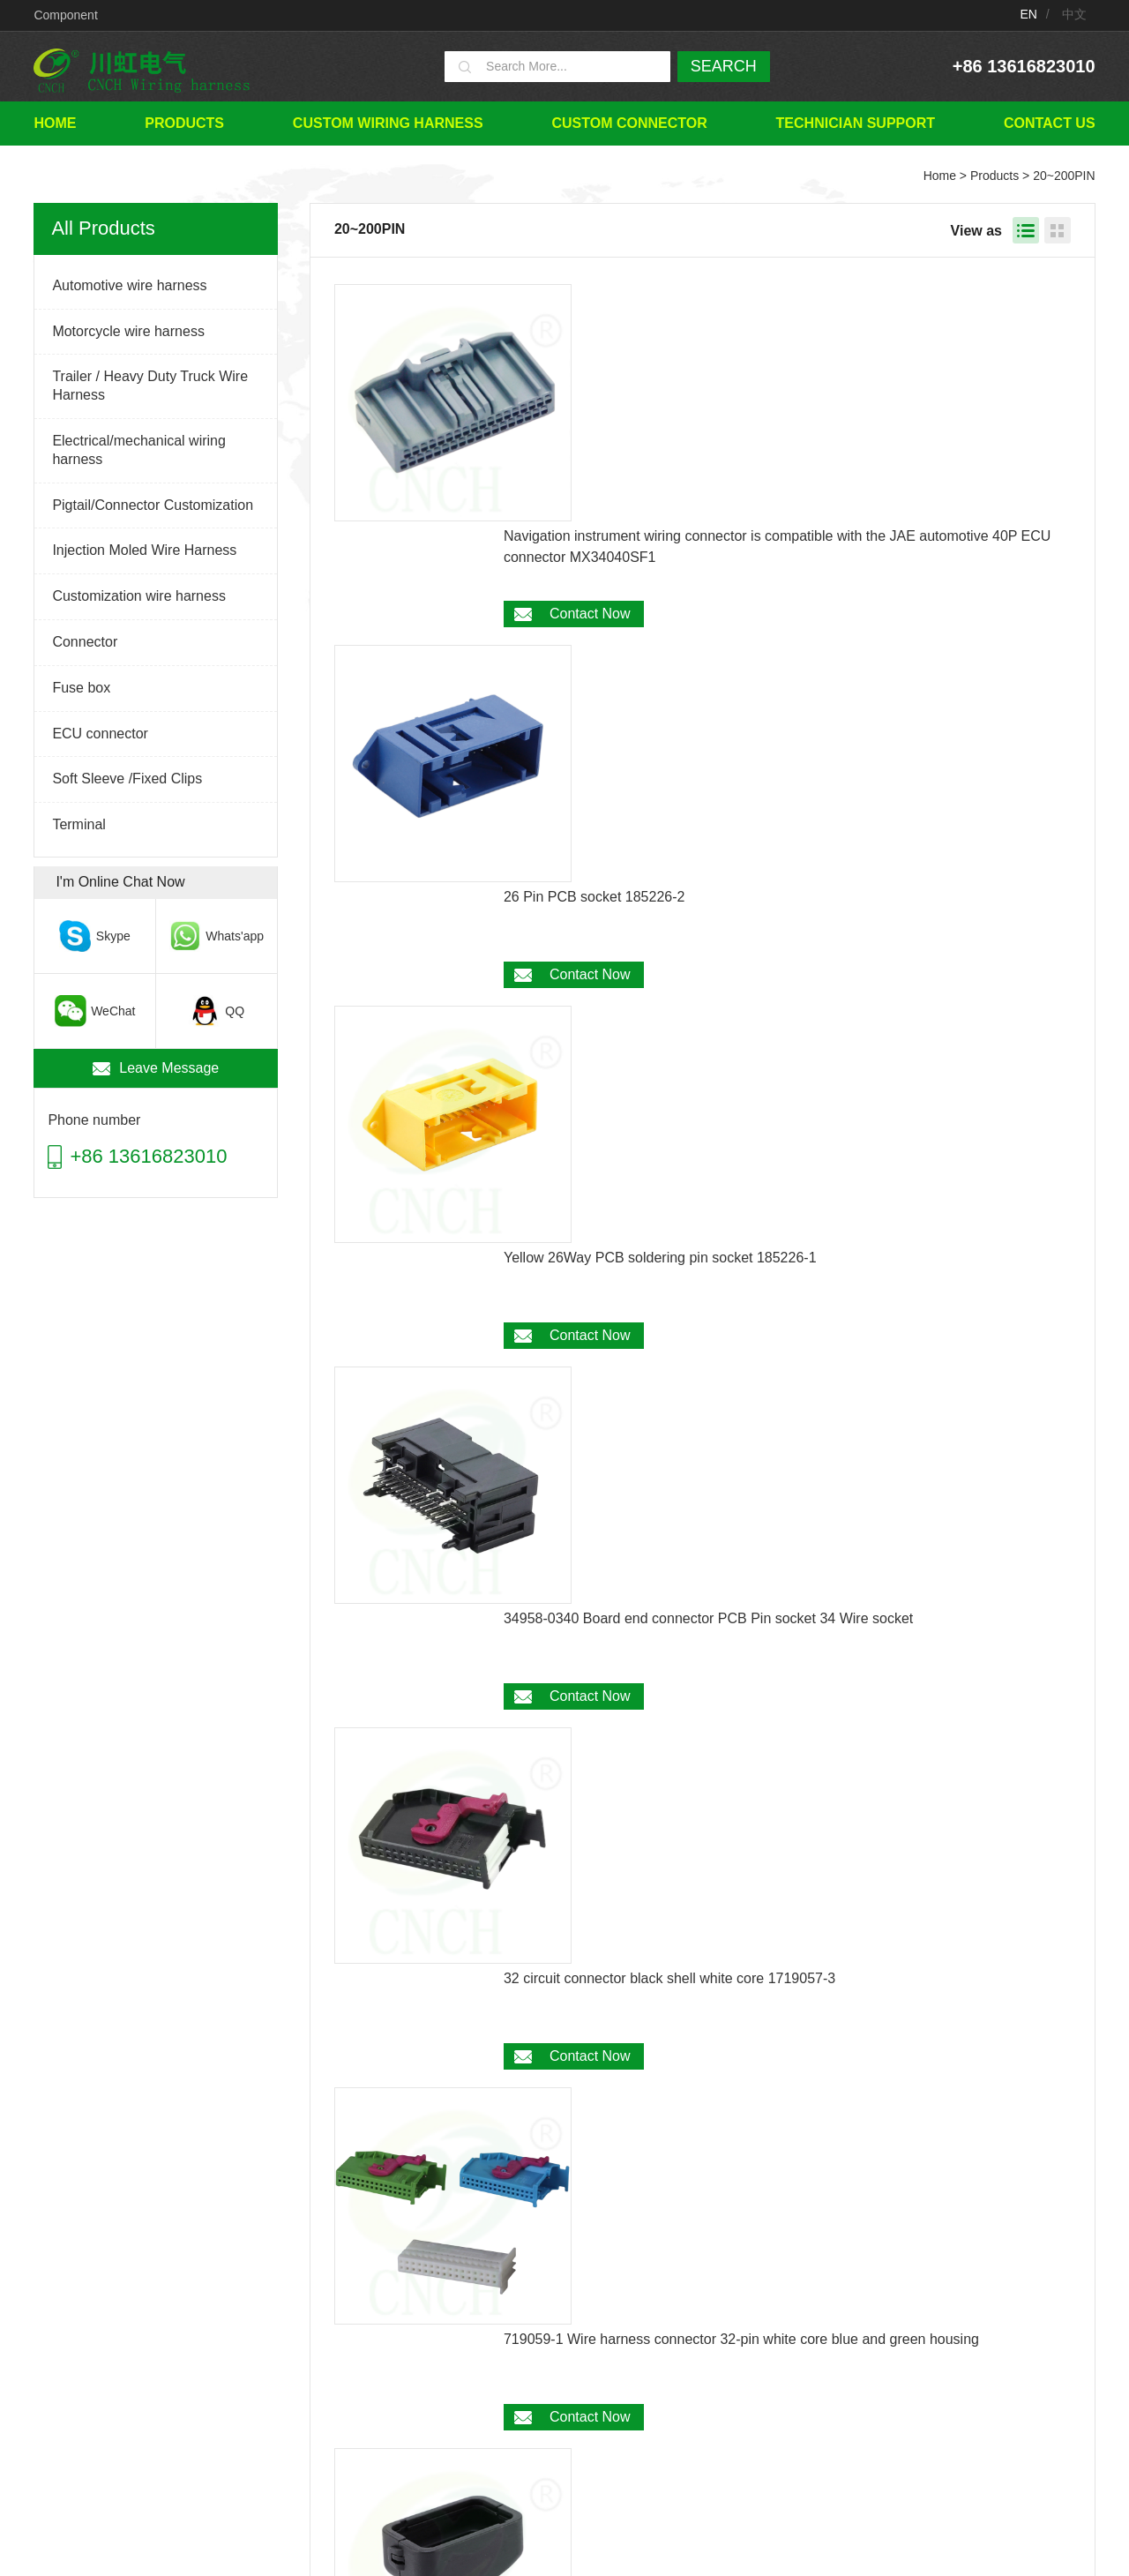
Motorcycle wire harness (128, 331)
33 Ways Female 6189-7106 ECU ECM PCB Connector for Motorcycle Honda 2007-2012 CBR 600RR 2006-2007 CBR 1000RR (782, 1959)
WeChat (112, 1011)
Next (802, 2306)
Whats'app (235, 936)
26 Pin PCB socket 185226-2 (594, 463)
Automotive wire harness (129, 285)
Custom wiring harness (388, 123)
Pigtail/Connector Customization (152, 505)
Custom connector (629, 123)
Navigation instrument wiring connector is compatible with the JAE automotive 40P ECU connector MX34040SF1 (777, 309)
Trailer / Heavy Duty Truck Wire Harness (150, 385)
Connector (84, 641)
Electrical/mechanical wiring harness (139, 450)
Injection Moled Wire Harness (144, 550)
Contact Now (590, 376)
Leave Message (169, 1067)
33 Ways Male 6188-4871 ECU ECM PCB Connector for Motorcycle (715, 1783)
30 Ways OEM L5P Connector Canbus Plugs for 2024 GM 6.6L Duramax (731, 1453)
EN (1028, 14)
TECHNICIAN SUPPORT (855, 123)
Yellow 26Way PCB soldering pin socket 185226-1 (660, 628)
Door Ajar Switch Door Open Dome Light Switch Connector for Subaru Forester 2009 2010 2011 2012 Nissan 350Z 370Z (786, 2124)
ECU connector (100, 733)
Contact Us (1049, 123)
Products (184, 123)
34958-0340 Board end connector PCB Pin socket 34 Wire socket (708, 793)
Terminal (78, 824)
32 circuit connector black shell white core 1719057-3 (669, 958)
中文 (1074, 14)
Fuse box (81, 687)
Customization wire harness (139, 595)
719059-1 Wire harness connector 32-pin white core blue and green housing (741, 1123)
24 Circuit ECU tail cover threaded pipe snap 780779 (669, 1288)
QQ (234, 1011)
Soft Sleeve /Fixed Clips (127, 778)
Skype (112, 936)
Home (55, 123)
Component (65, 15)
